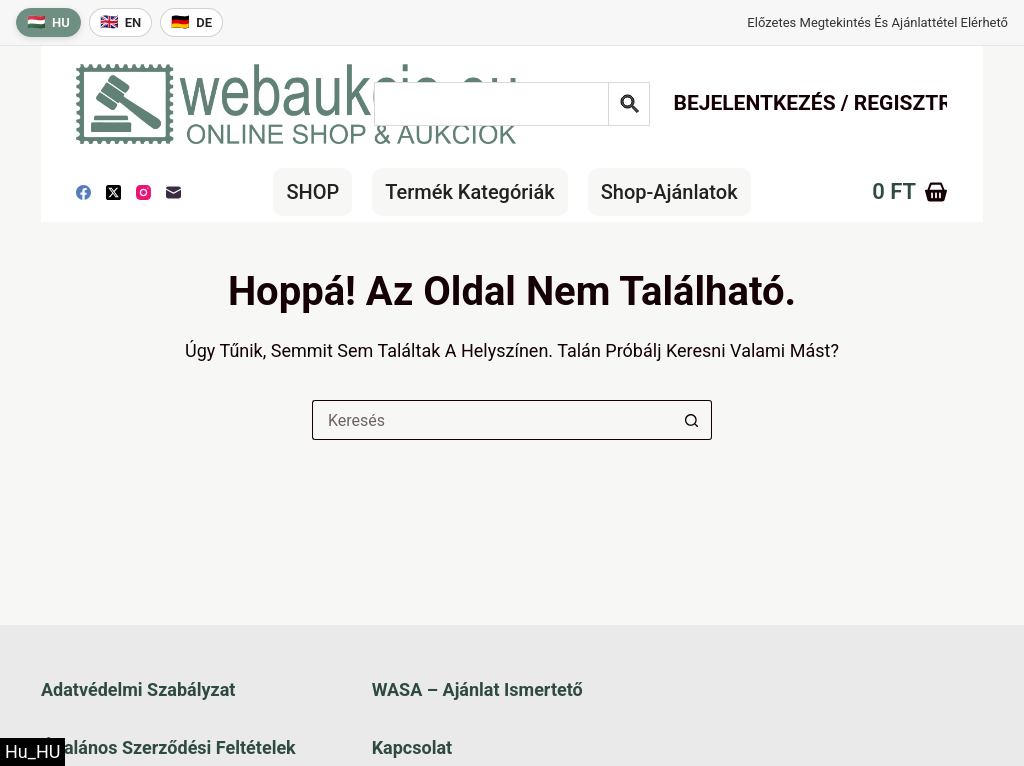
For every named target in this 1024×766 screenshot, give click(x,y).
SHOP (312, 192)
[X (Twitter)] (113, 192)
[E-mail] (173, 192)
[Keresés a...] (492, 420)
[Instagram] (143, 192)
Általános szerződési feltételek (168, 747)
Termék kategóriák (469, 192)
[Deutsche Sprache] (191, 22)
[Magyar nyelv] (48, 22)
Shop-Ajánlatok (669, 192)
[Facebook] (83, 192)
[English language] (121, 22)
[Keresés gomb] (692, 420)
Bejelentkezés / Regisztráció (836, 103)
